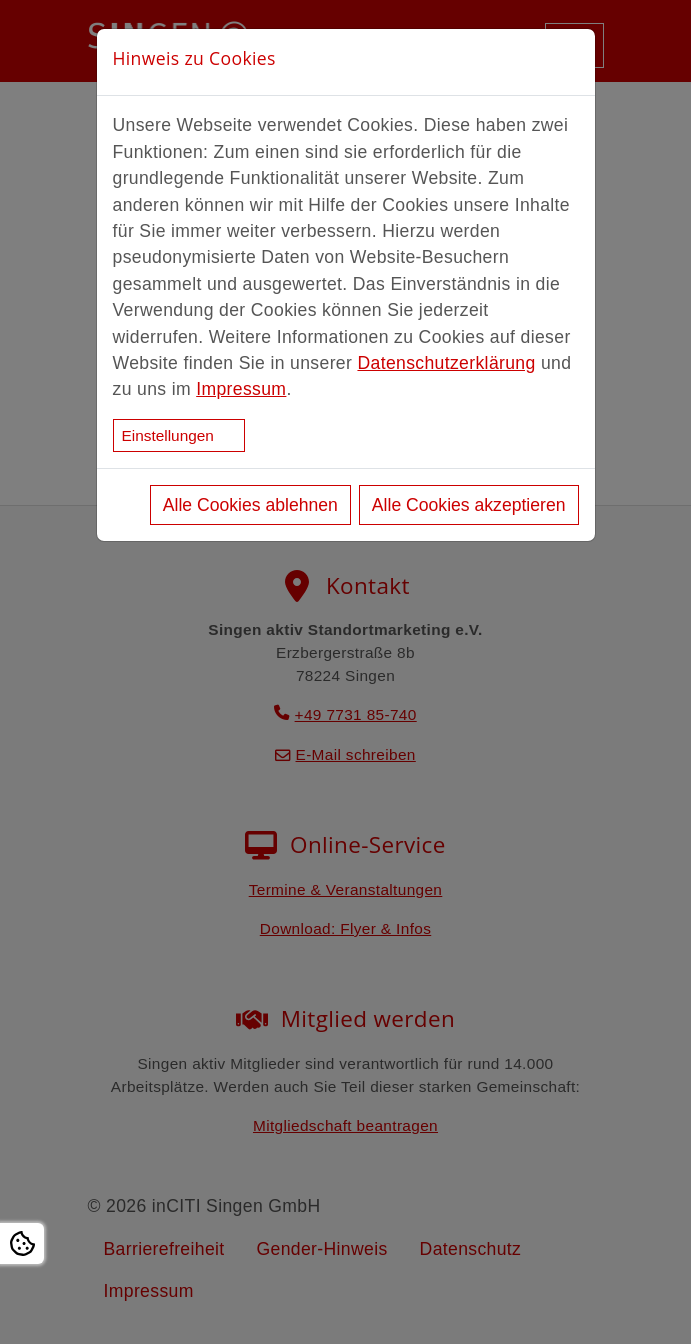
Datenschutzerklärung (446, 363)
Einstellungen (168, 435)
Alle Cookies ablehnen (250, 505)
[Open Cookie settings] (22, 1243)
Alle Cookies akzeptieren (469, 505)
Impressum (241, 389)
